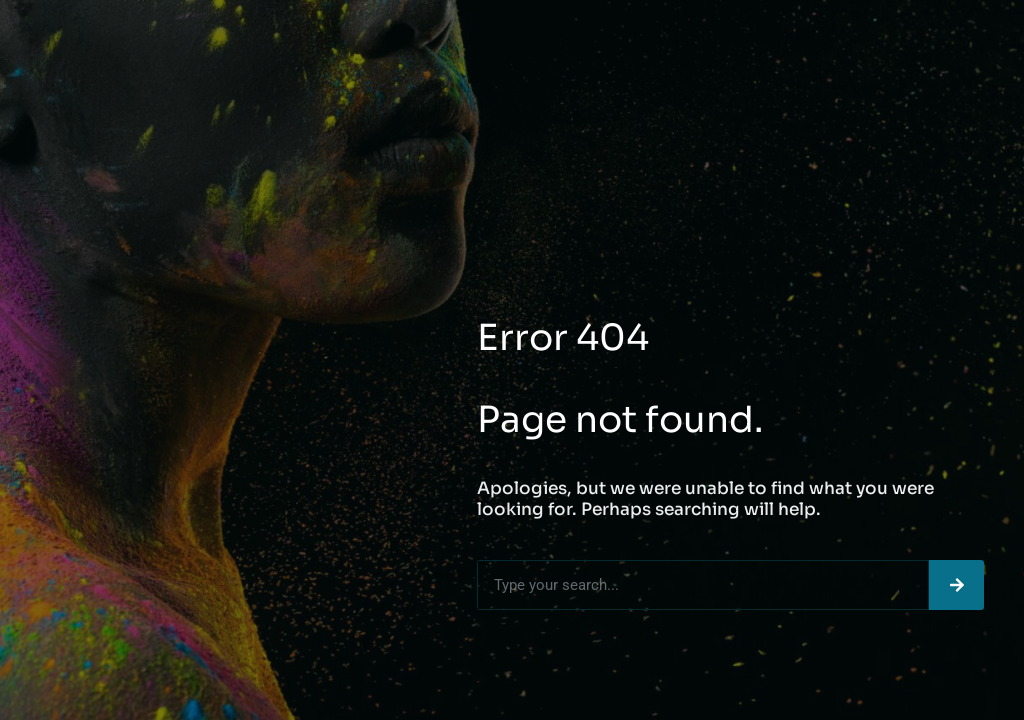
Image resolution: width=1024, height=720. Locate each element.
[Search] (956, 585)
